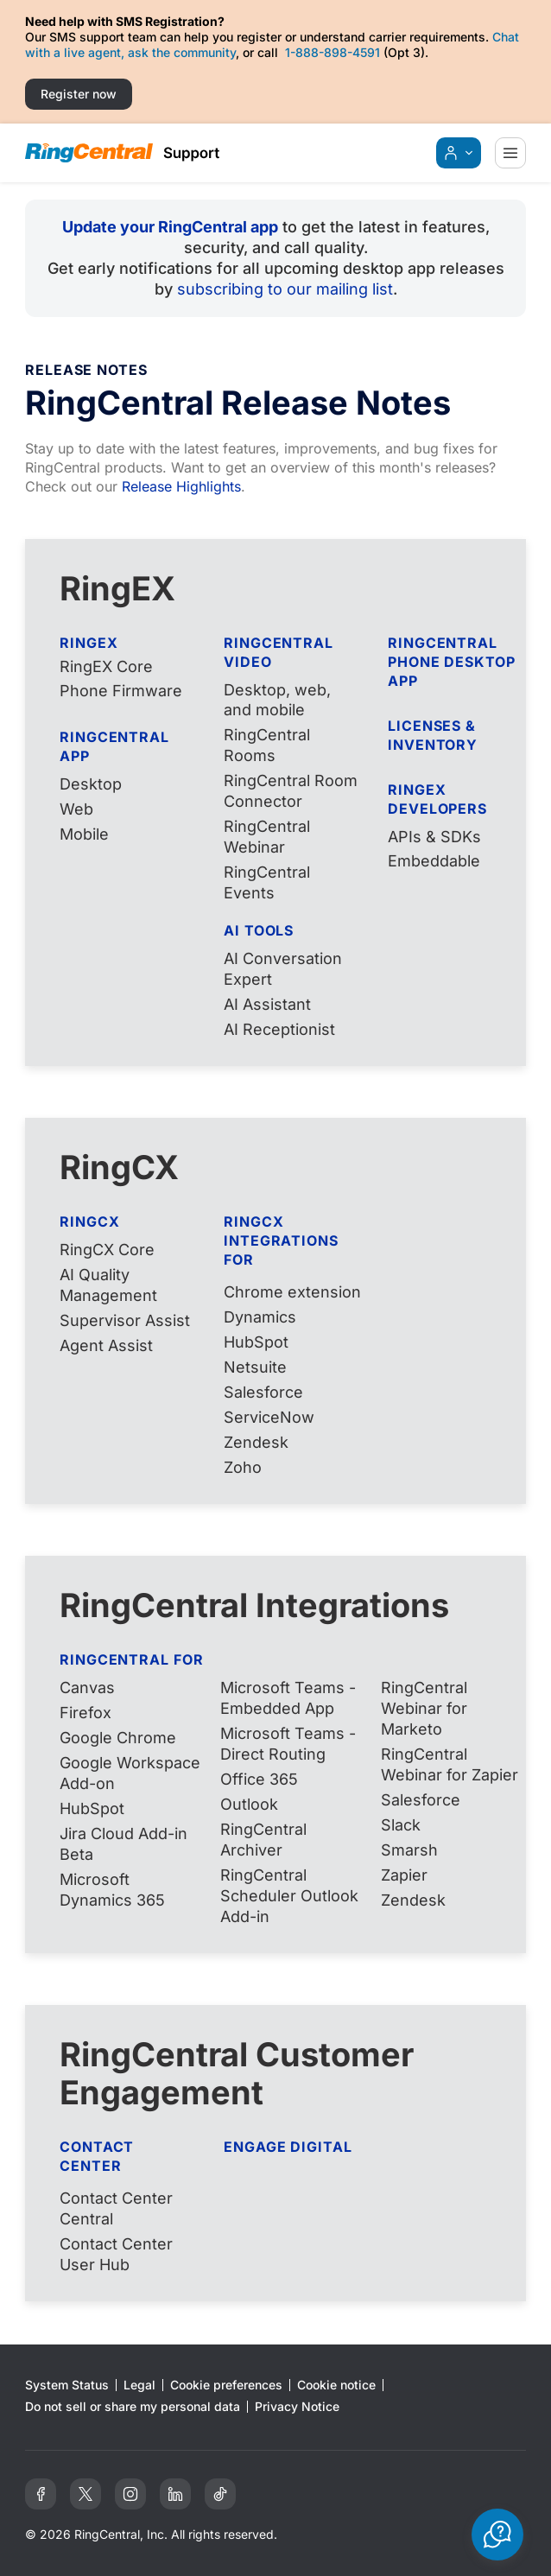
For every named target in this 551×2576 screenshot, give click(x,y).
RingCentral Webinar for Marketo (424, 1708)
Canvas (87, 1687)
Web (76, 809)
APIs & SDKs (434, 837)
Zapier (404, 1875)
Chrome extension (292, 1292)
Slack (401, 1825)
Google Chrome (118, 1738)
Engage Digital (288, 2146)
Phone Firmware (121, 691)
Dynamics (260, 1317)
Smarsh (409, 1850)
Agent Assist (106, 1345)
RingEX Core (106, 666)
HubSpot (256, 1342)
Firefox (85, 1713)
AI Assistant (267, 1004)
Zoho (243, 1467)
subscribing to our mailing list (285, 289)
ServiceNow (269, 1417)
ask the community (182, 52)
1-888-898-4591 (332, 52)
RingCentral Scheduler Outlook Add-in (289, 1896)
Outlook (249, 1804)
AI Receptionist (279, 1029)
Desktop (91, 784)
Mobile (84, 834)
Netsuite (255, 1367)
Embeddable (434, 861)
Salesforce (263, 1392)
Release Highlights (181, 486)
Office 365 (259, 1779)
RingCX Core (107, 1249)
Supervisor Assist (125, 1320)
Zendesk (256, 1442)
